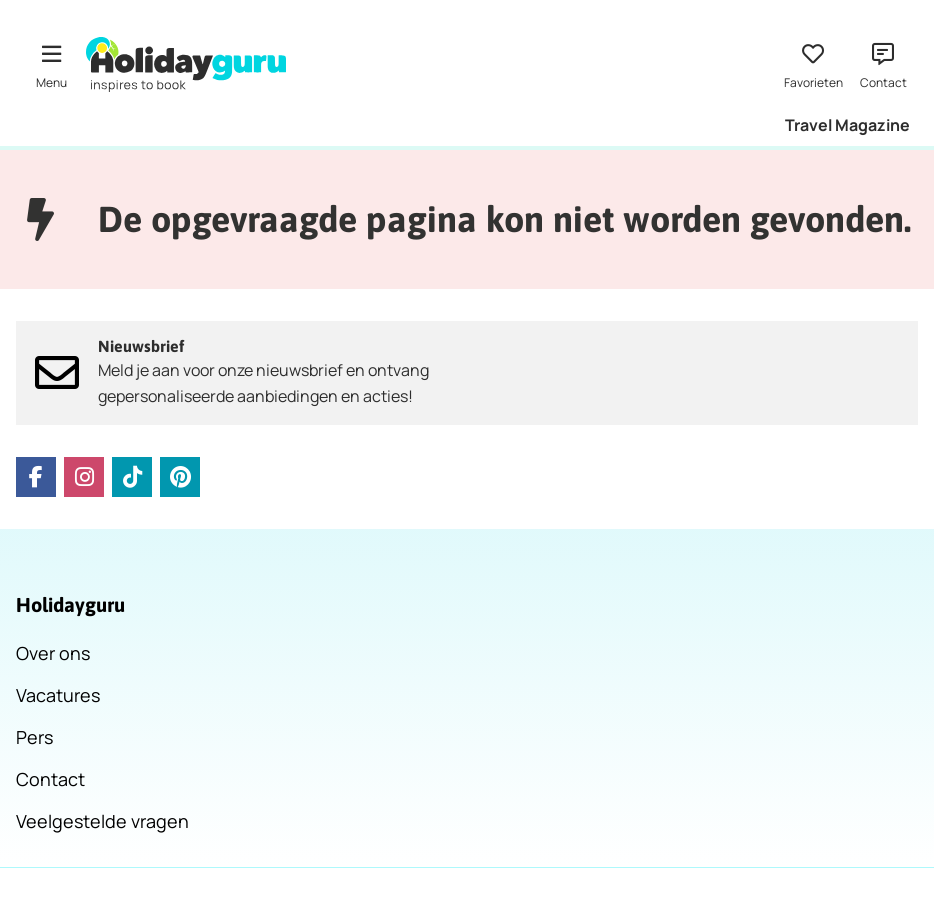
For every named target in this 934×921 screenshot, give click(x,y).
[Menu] (51, 64)
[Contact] (883, 64)
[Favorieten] (813, 64)
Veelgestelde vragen (102, 821)
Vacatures (58, 695)
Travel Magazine (847, 125)
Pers (34, 737)
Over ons (53, 653)
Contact (50, 779)
